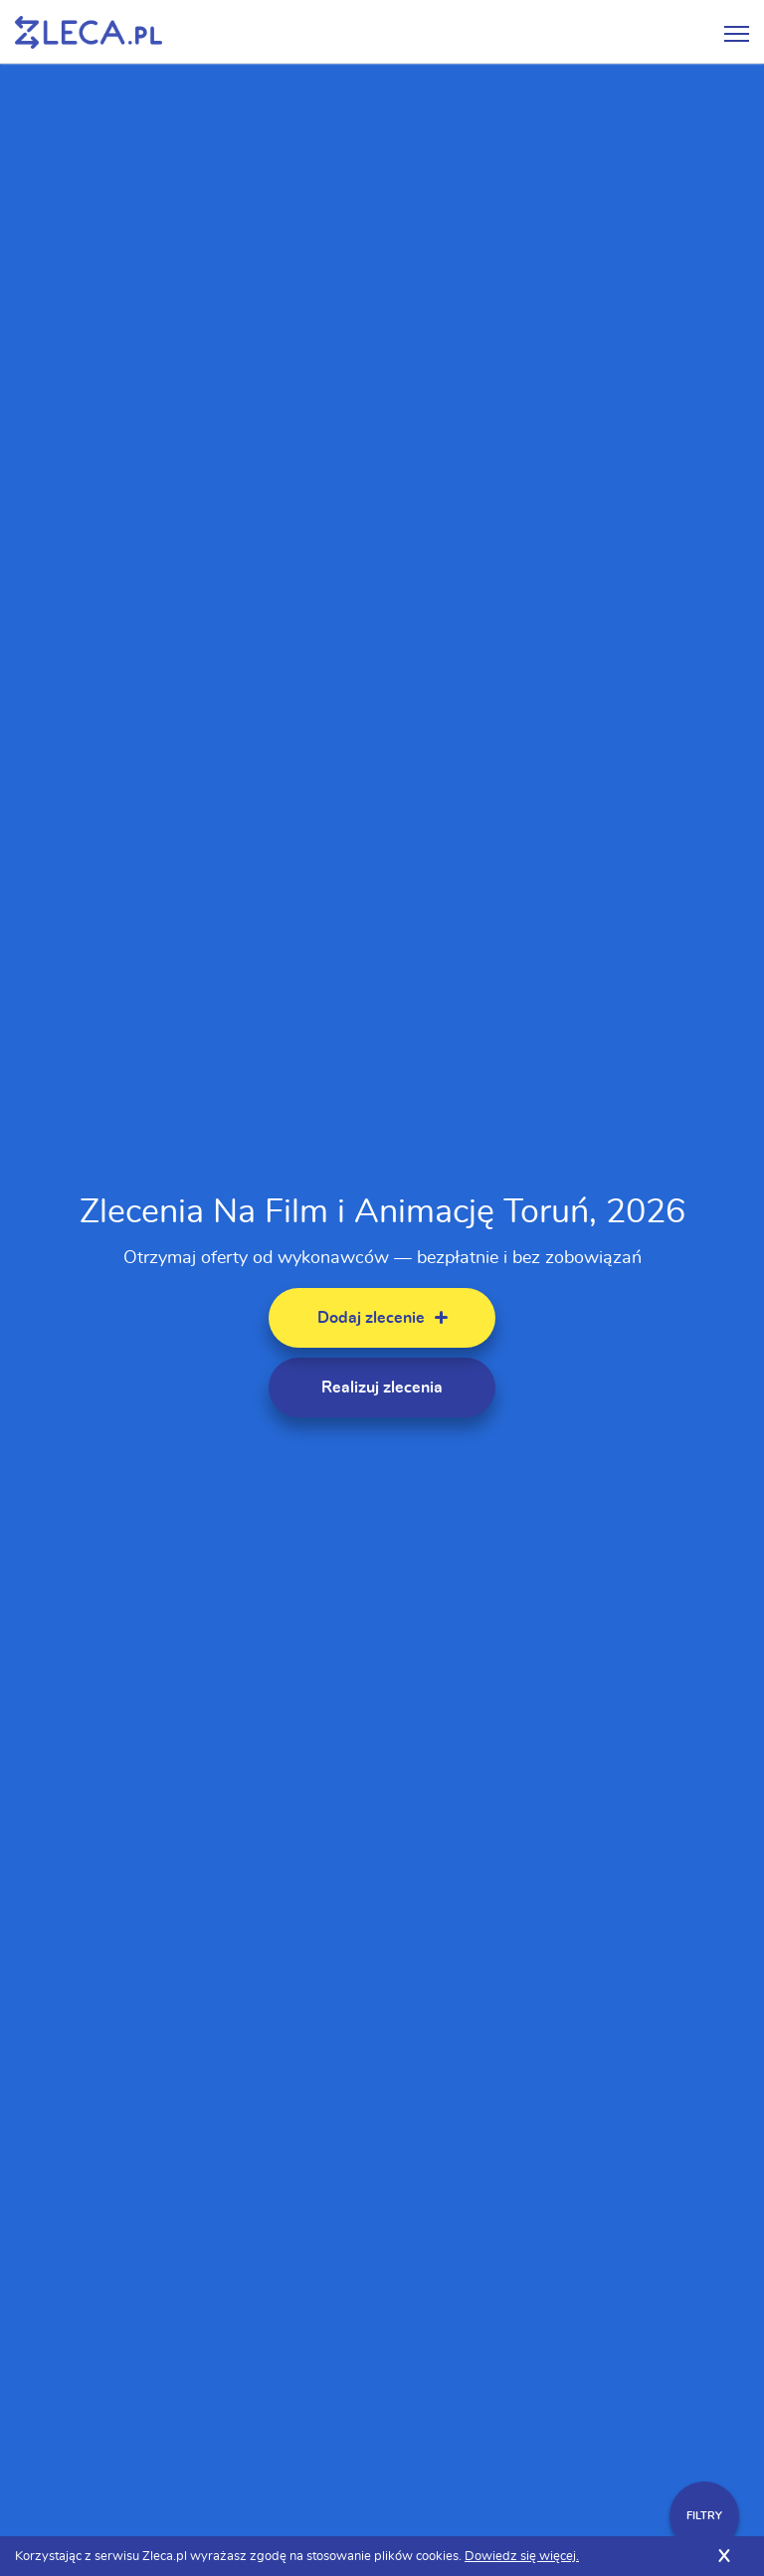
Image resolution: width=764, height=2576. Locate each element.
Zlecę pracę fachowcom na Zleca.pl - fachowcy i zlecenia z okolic (88, 32)
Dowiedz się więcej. (522, 2556)
